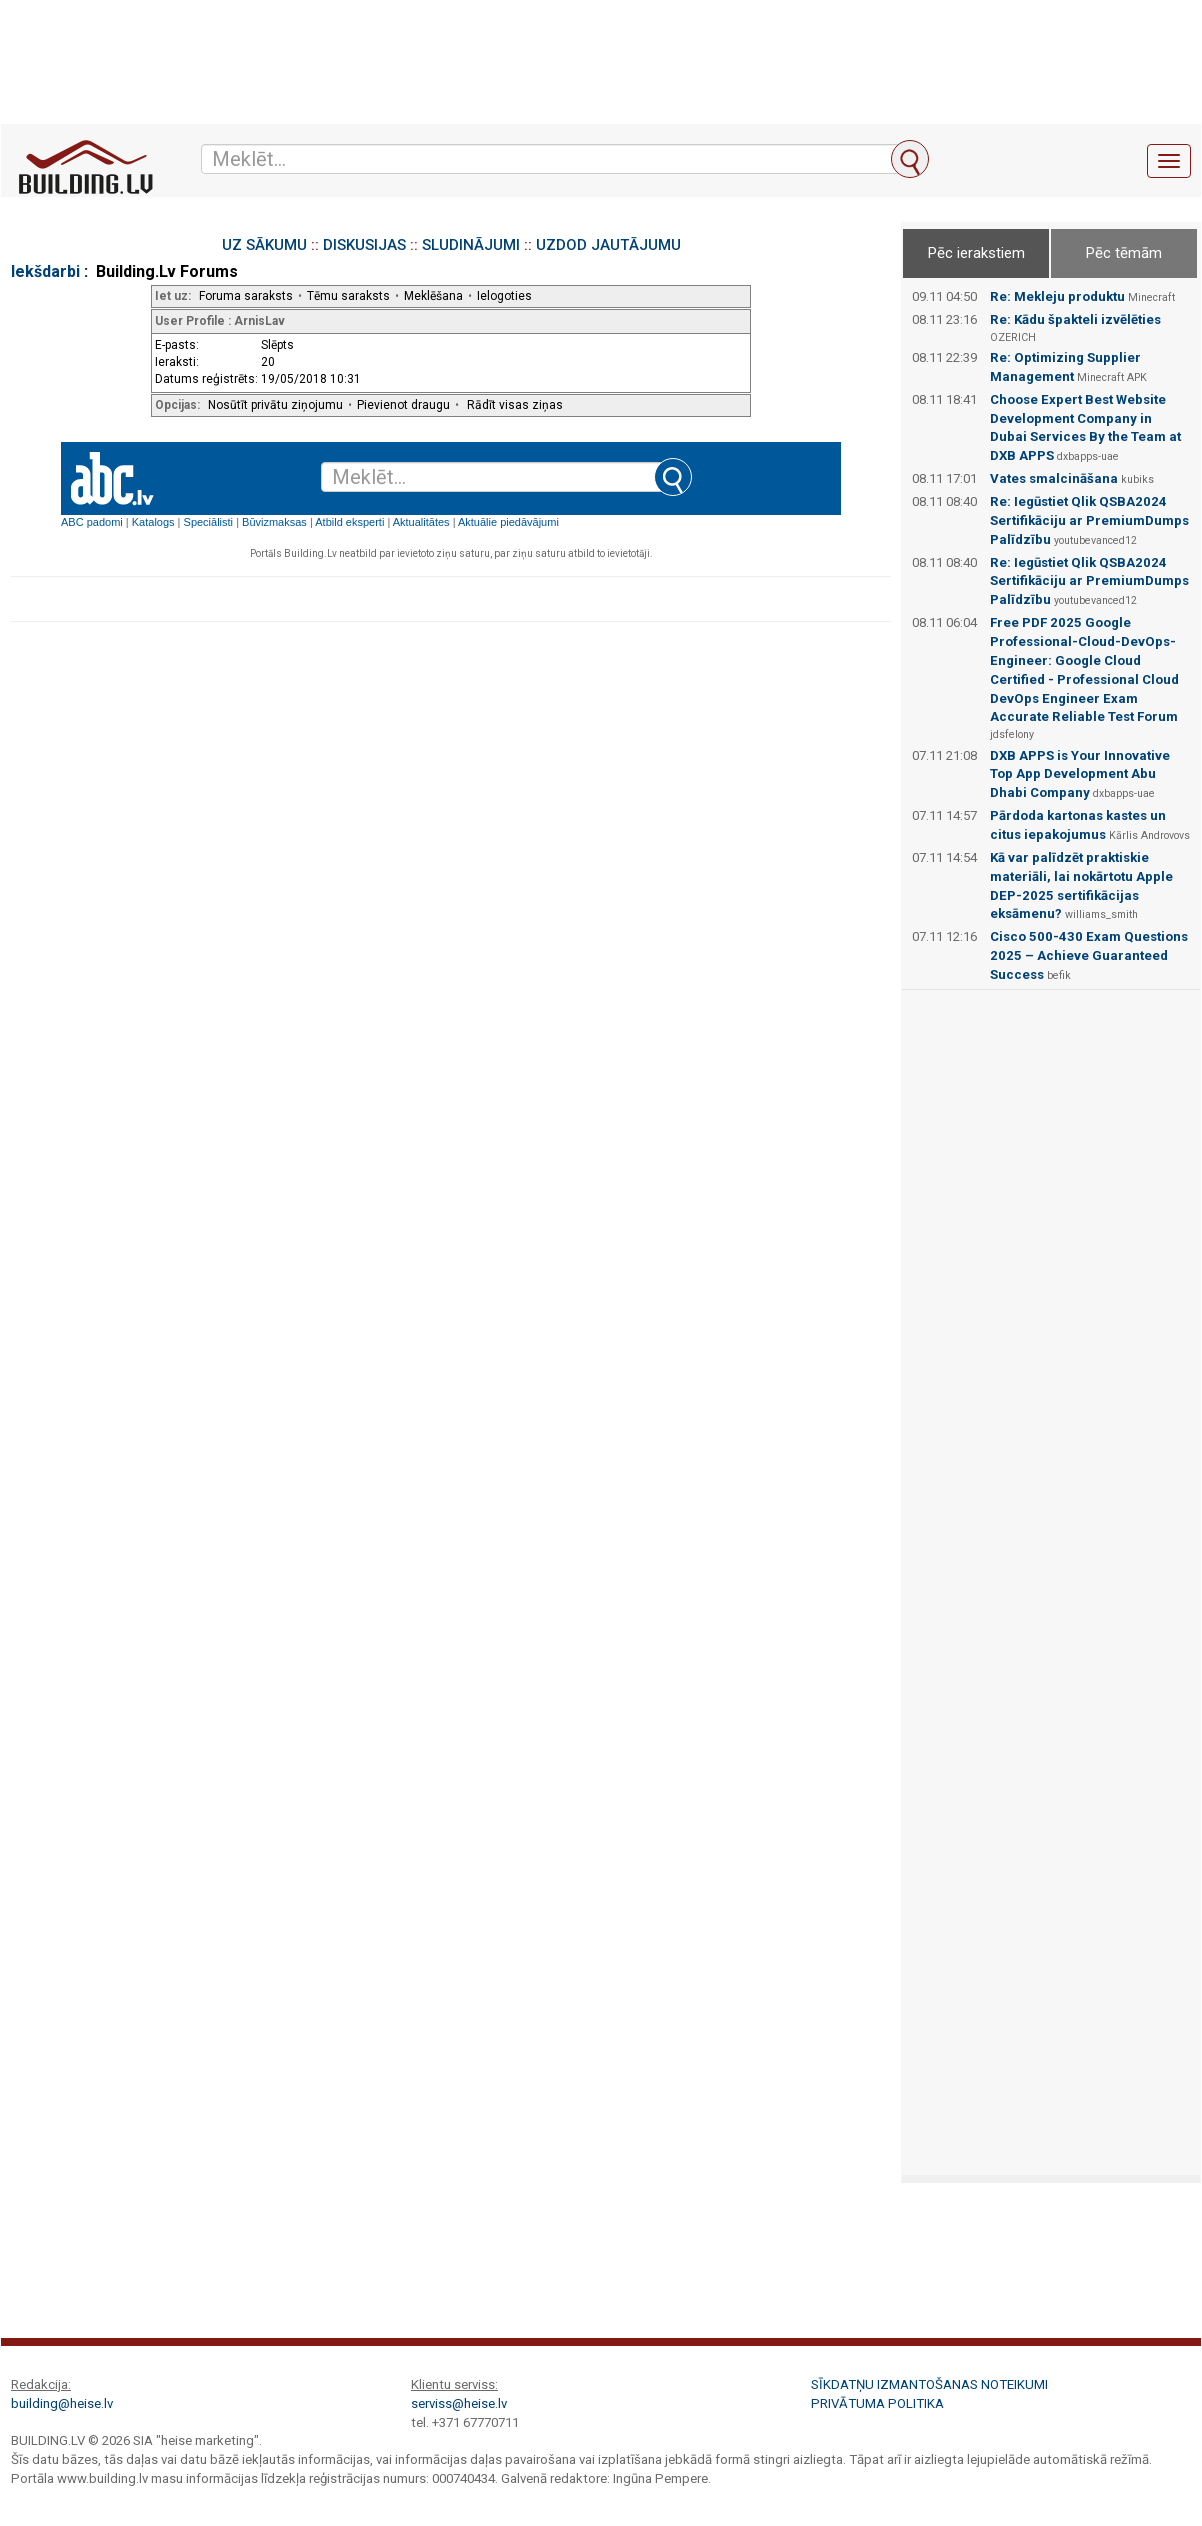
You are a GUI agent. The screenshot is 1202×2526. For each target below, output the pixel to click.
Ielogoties (504, 296)
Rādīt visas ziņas (515, 405)
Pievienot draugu (403, 405)
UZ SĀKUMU (264, 245)
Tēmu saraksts (348, 296)
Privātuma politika (877, 2403)
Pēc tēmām (1124, 253)
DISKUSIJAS (364, 245)
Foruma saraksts (246, 296)
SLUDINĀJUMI (471, 245)
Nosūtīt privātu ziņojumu (275, 405)
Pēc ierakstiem (976, 253)
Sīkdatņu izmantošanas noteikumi (929, 2384)
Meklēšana (433, 296)
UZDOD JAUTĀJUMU (608, 245)
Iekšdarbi (45, 271)
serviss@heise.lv (459, 2403)
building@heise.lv (62, 2403)
